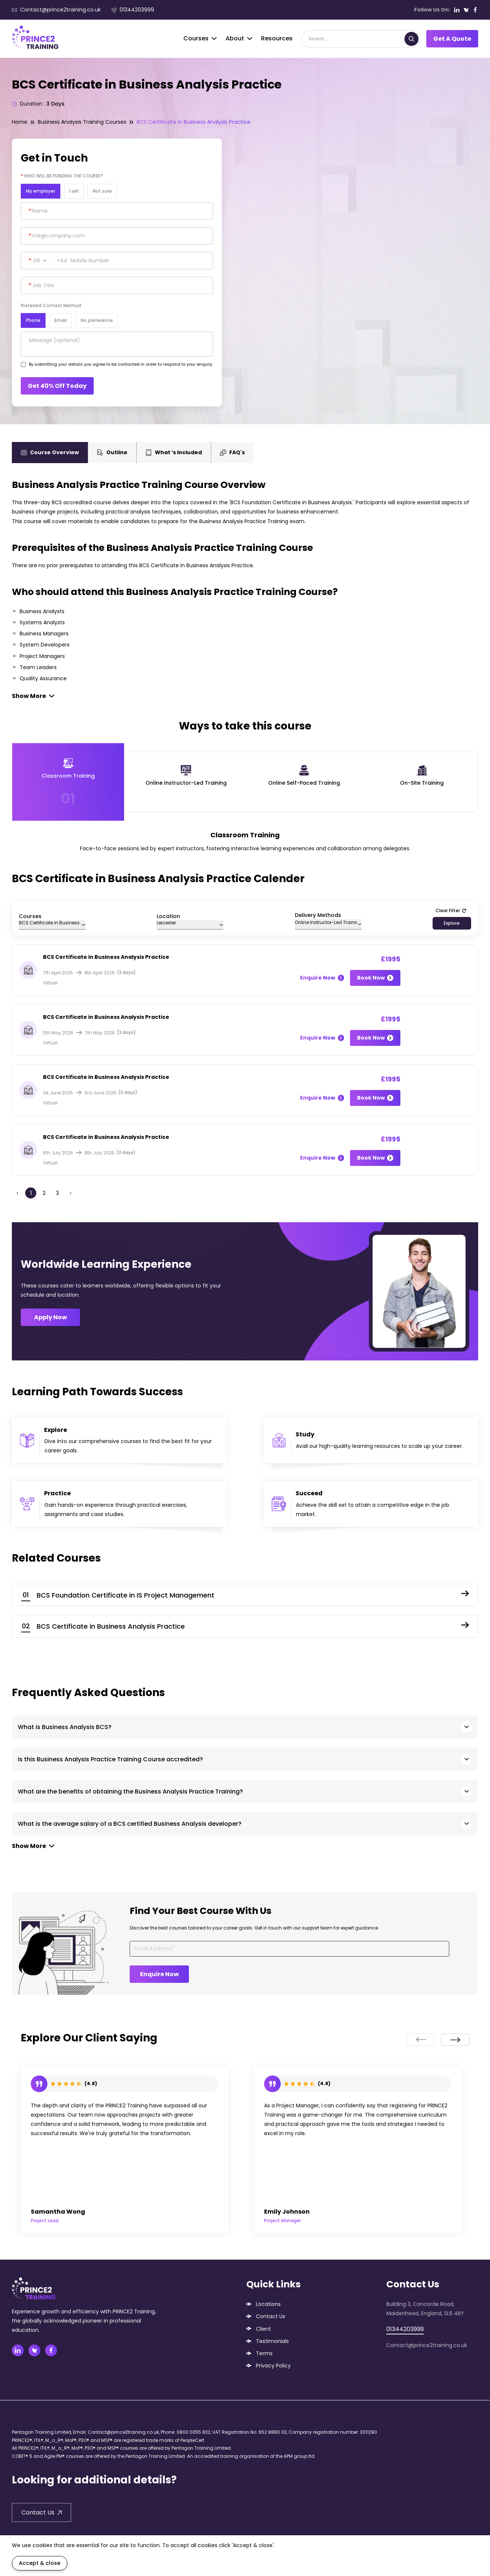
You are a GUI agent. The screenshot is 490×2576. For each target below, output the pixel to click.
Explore (452, 923)
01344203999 (132, 9)
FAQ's (232, 452)
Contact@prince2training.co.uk (56, 9)
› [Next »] (70, 1193)
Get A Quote (452, 38)
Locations (268, 2304)
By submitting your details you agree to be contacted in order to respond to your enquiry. (121, 364)
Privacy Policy (273, 2365)
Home (19, 122)
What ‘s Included (174, 452)
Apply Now (50, 1317)
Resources (277, 38)
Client (263, 2329)
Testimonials (272, 2341)
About (239, 38)
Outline (112, 452)
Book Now (375, 977)
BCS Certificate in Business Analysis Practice (193, 122)
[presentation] (421, 2040)
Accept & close (39, 2563)
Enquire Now (322, 977)
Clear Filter (451, 910)
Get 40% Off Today (57, 386)
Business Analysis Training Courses (82, 122)
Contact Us (270, 2316)
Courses (200, 38)
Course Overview (50, 452)
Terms (264, 2353)
